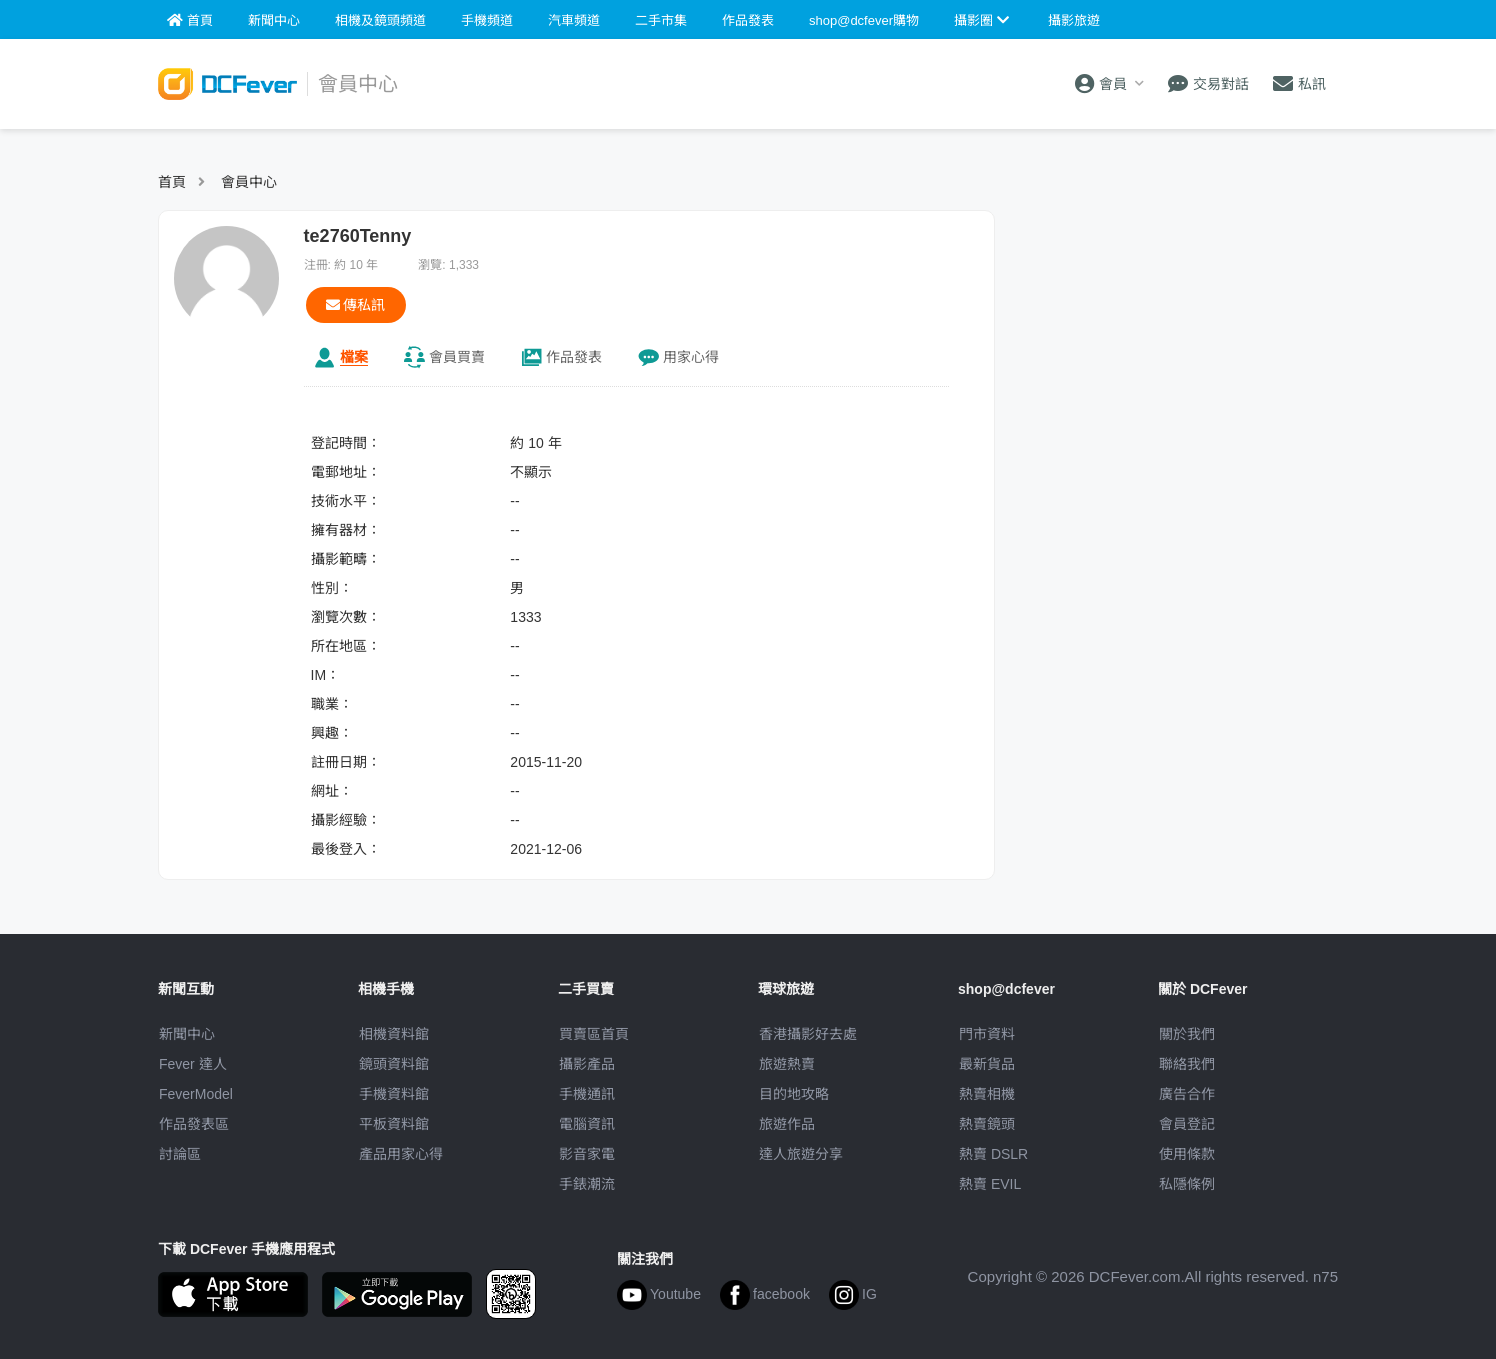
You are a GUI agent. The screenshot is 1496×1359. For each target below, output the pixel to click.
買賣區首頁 (594, 1034)
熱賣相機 (987, 1094)
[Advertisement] (1176, 335)
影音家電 (587, 1154)
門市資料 (987, 1034)
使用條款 (1187, 1154)
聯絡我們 (1187, 1064)
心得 (691, 357)
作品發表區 (194, 1124)
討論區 (180, 1154)
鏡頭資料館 (394, 1064)
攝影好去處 (808, 1034)
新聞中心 (187, 1034)
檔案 (354, 357)
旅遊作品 (787, 1124)
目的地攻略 (794, 1094)
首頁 (172, 182)
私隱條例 (1187, 1184)
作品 (574, 357)
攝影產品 (587, 1064)
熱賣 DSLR (993, 1154)
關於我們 (1187, 1034)
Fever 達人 (193, 1064)
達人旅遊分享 (801, 1154)
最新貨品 (987, 1064)
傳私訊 (356, 305)
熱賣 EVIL (990, 1184)
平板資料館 (394, 1124)
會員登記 (1187, 1124)
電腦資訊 (587, 1124)
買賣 (457, 357)
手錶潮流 (587, 1184)
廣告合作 (1187, 1094)
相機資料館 (394, 1034)
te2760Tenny (358, 236)
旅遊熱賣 (787, 1064)
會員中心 (249, 182)
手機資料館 (394, 1094)
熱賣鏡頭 (987, 1124)
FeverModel (196, 1094)
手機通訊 (587, 1094)
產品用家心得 (401, 1154)
